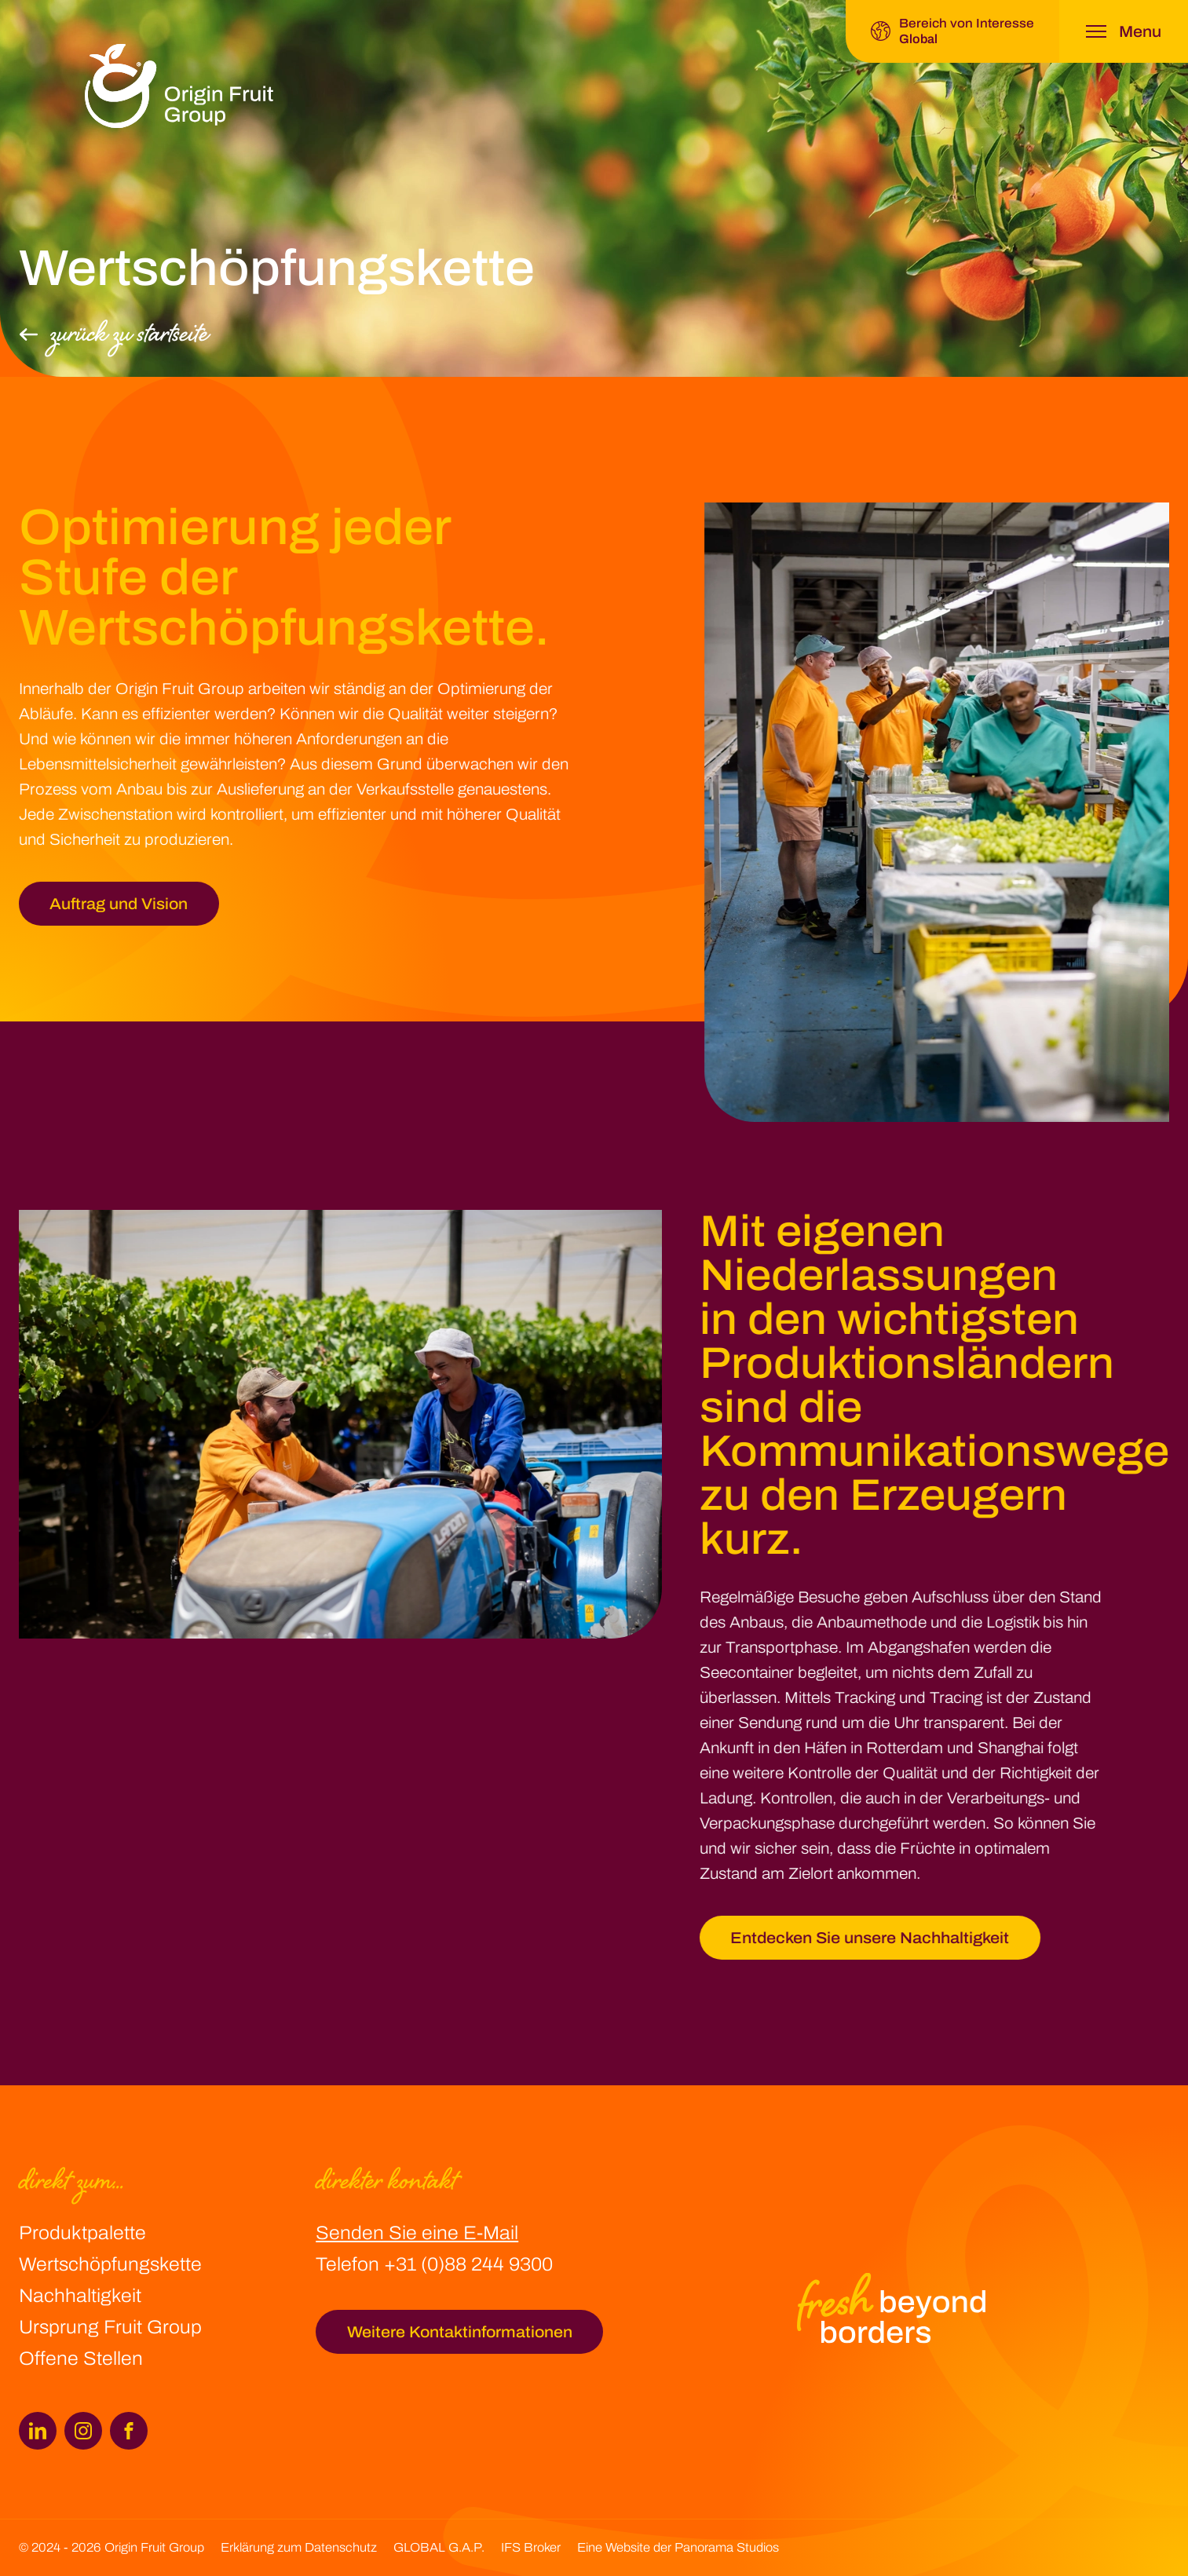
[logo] (179, 86)
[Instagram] (83, 2431)
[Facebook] (129, 2431)
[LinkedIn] (38, 2431)
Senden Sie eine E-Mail (417, 2233)
